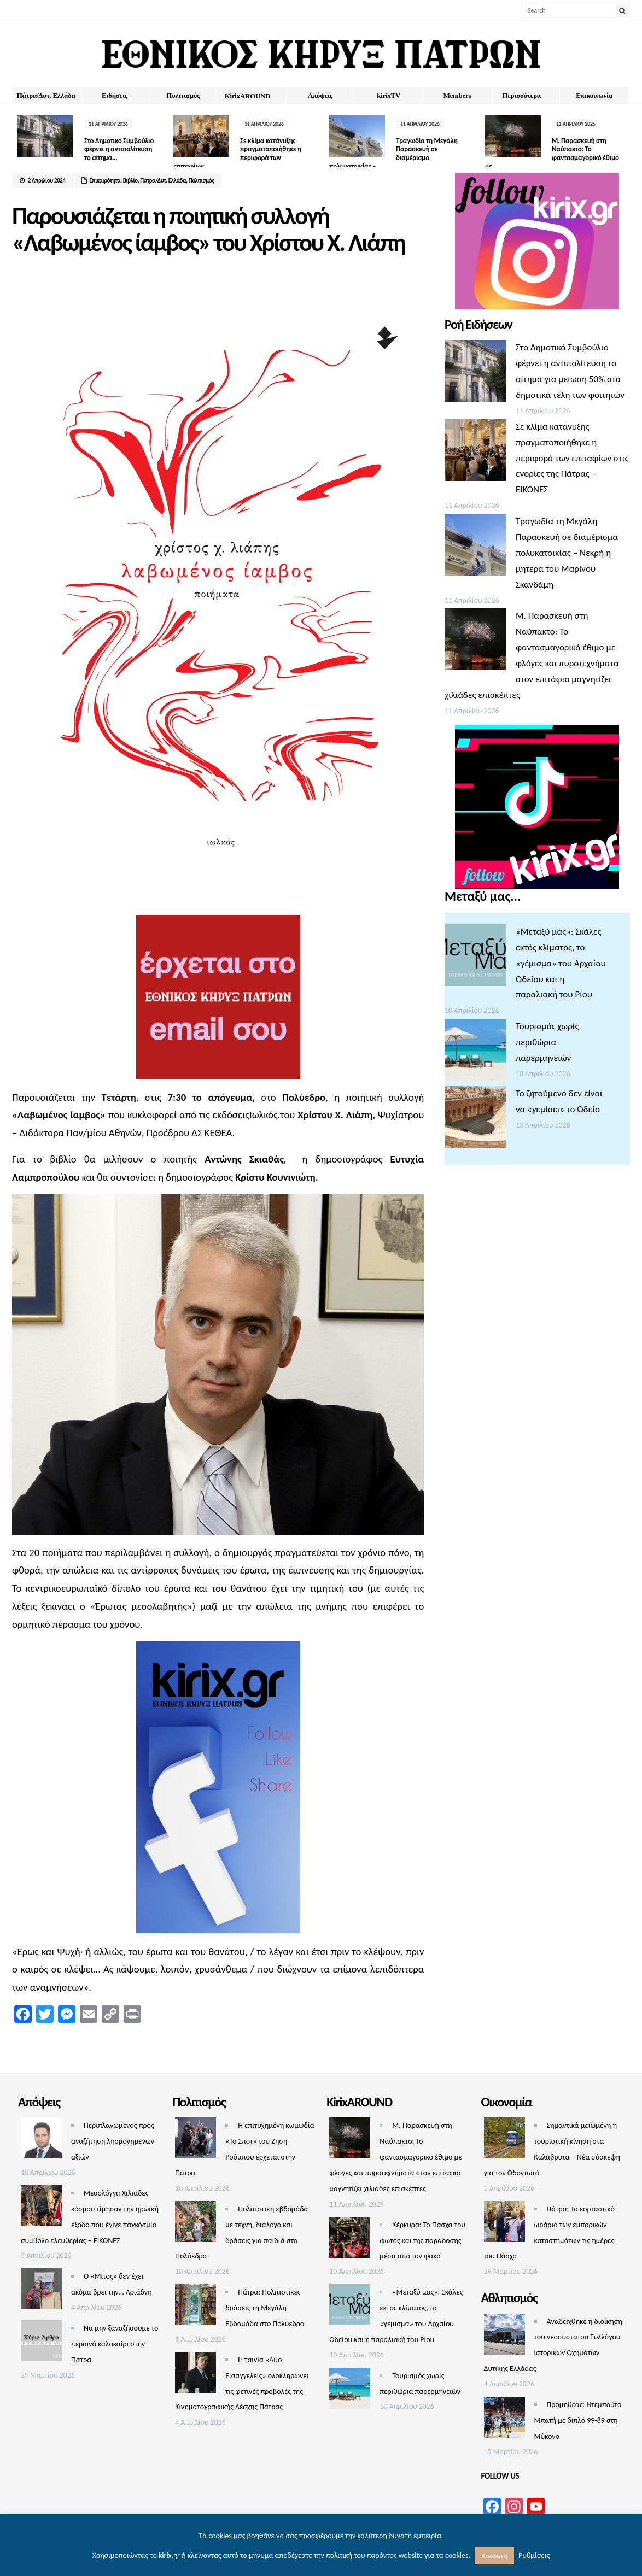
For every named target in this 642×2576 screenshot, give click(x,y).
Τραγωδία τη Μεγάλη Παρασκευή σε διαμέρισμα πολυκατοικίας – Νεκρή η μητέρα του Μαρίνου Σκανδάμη (567, 552)
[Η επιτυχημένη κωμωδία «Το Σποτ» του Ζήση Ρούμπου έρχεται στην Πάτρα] (195, 2140)
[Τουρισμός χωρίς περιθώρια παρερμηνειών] (475, 1052)
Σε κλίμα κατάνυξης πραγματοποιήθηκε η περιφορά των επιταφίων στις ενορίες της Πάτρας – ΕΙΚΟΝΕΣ (572, 458)
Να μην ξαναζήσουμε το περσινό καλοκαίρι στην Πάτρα (115, 2343)
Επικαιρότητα (104, 180)
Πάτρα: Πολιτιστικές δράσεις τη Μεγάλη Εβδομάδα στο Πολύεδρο (264, 2307)
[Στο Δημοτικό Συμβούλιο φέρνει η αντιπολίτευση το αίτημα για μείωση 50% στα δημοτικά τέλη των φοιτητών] (475, 373)
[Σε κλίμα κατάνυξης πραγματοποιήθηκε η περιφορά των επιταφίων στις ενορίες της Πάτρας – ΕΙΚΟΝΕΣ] (475, 452)
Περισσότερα (522, 95)
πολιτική (339, 2555)
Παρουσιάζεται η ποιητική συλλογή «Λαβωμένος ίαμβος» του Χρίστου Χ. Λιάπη (208, 229)
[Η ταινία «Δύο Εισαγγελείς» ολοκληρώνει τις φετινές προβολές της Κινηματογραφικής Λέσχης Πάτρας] (195, 2375)
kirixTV (388, 95)
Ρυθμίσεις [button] (534, 2555)
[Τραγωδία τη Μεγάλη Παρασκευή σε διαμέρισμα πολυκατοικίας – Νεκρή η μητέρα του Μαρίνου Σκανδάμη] (475, 547)
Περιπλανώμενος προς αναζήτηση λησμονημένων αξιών (112, 2141)
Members (457, 95)
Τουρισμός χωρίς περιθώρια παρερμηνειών (547, 1042)
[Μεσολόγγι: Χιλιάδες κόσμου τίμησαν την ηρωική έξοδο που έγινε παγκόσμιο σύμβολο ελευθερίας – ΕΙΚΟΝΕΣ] (41, 2208)
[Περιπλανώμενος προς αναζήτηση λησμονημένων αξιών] (41, 2140)
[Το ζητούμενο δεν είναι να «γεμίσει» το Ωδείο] (475, 1119)
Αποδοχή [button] (494, 2555)
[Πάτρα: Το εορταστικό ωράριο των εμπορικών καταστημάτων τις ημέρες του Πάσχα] (504, 2224)
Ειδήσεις (114, 95)
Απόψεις (320, 95)
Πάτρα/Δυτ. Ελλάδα (46, 95)
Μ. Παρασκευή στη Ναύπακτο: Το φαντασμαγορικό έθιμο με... (552, 154)
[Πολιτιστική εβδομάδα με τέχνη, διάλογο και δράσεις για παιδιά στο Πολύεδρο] (195, 2224)
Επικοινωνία (594, 95)
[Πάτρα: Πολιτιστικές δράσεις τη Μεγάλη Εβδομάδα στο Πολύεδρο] (195, 2307)
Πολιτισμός (183, 95)
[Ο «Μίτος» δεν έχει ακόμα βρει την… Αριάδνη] (41, 2291)
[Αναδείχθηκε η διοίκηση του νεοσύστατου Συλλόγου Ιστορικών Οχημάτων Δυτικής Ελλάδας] (504, 2337)
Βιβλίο (130, 180)
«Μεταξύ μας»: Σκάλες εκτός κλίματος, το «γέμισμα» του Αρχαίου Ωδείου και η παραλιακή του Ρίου (561, 963)
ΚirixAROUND (248, 96)
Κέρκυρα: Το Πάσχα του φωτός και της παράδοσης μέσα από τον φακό (422, 2240)
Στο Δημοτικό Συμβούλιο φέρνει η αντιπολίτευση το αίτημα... (119, 149)
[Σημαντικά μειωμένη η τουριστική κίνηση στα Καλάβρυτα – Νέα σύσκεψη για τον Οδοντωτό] (504, 2140)
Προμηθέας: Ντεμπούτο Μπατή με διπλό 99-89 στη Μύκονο (578, 2420)
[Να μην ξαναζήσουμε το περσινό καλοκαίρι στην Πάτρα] (41, 2343)
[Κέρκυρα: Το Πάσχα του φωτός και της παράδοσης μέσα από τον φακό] (349, 2240)
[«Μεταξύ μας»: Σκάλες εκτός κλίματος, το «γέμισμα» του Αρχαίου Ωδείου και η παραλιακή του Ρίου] (475, 957)
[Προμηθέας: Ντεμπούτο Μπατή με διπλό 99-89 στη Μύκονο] (504, 2420)
